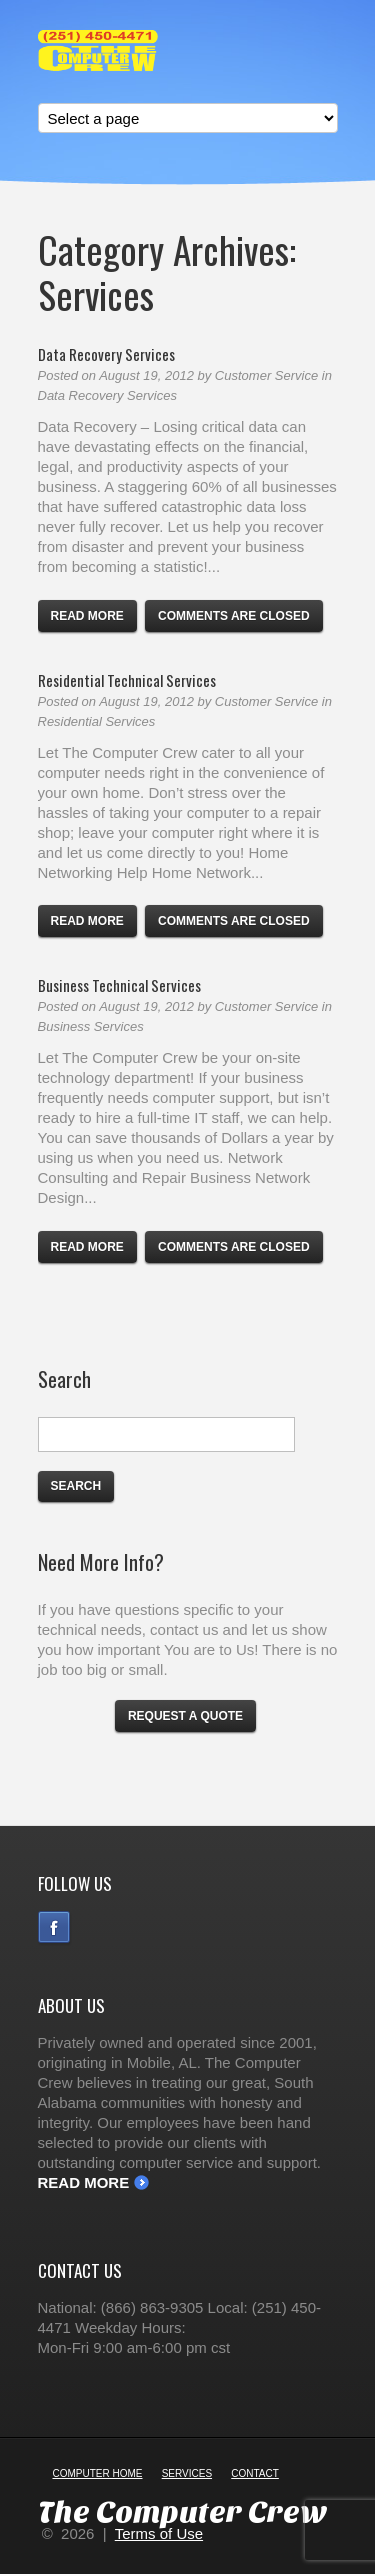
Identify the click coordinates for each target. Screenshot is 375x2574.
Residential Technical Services (127, 680)
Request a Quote (185, 1716)
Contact (255, 2473)
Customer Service (266, 375)
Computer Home (98, 2473)
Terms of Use (159, 2533)
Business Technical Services (119, 985)
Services (187, 2473)
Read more (87, 616)
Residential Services (97, 721)
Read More (84, 2182)
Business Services (91, 1026)
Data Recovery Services (106, 354)
